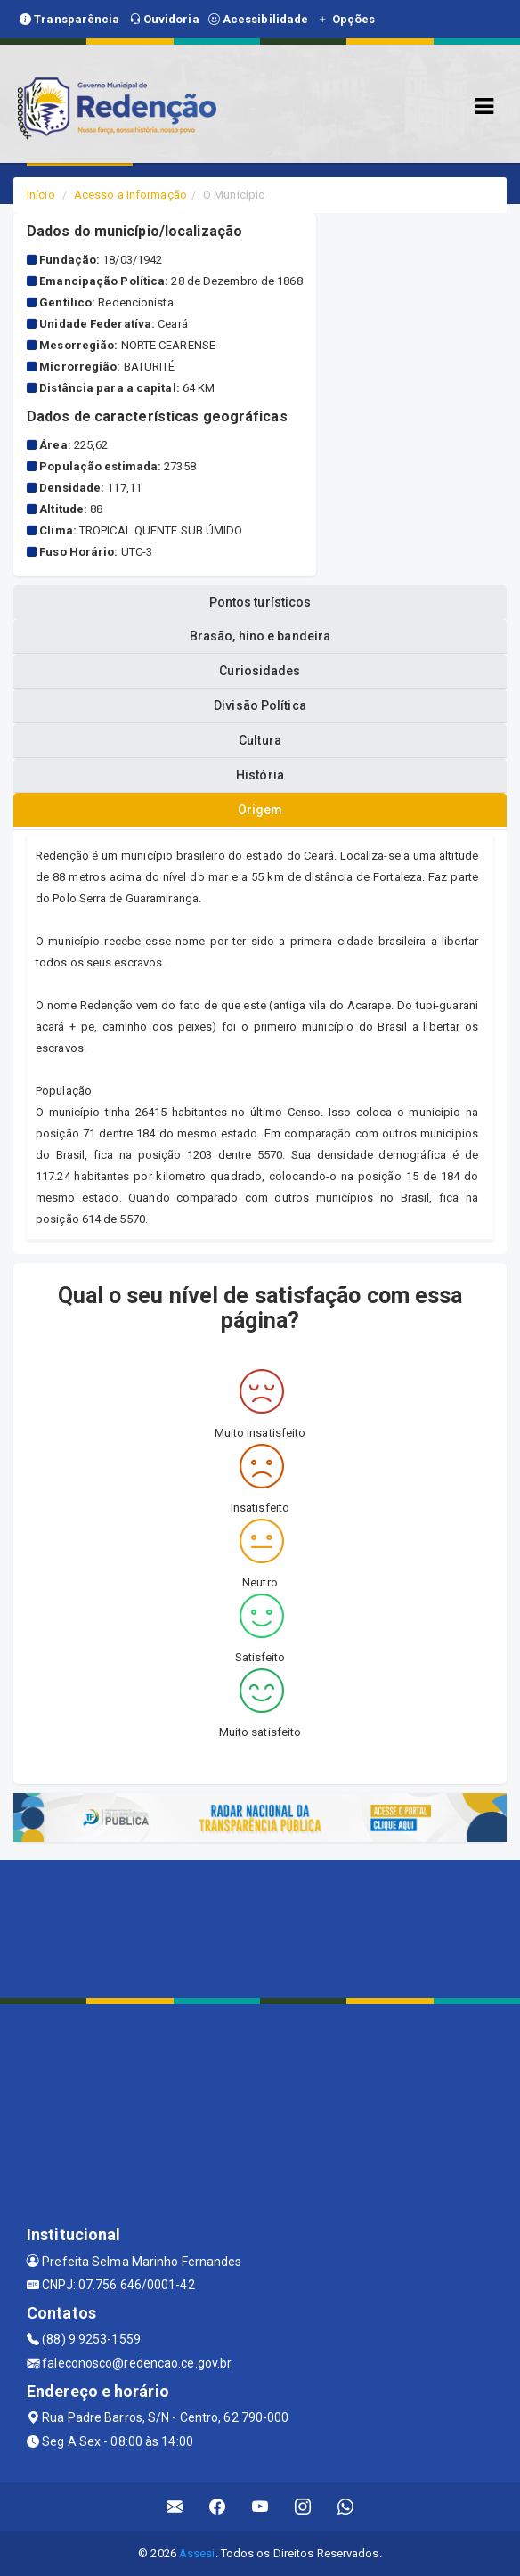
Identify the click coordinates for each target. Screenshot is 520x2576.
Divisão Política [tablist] (260, 705)
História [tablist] (260, 775)
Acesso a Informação (130, 194)
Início (41, 194)
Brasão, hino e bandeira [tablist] (260, 636)
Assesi (197, 2553)
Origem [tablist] (260, 810)
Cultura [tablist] (260, 740)
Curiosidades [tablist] (259, 671)
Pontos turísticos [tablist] (260, 602)
